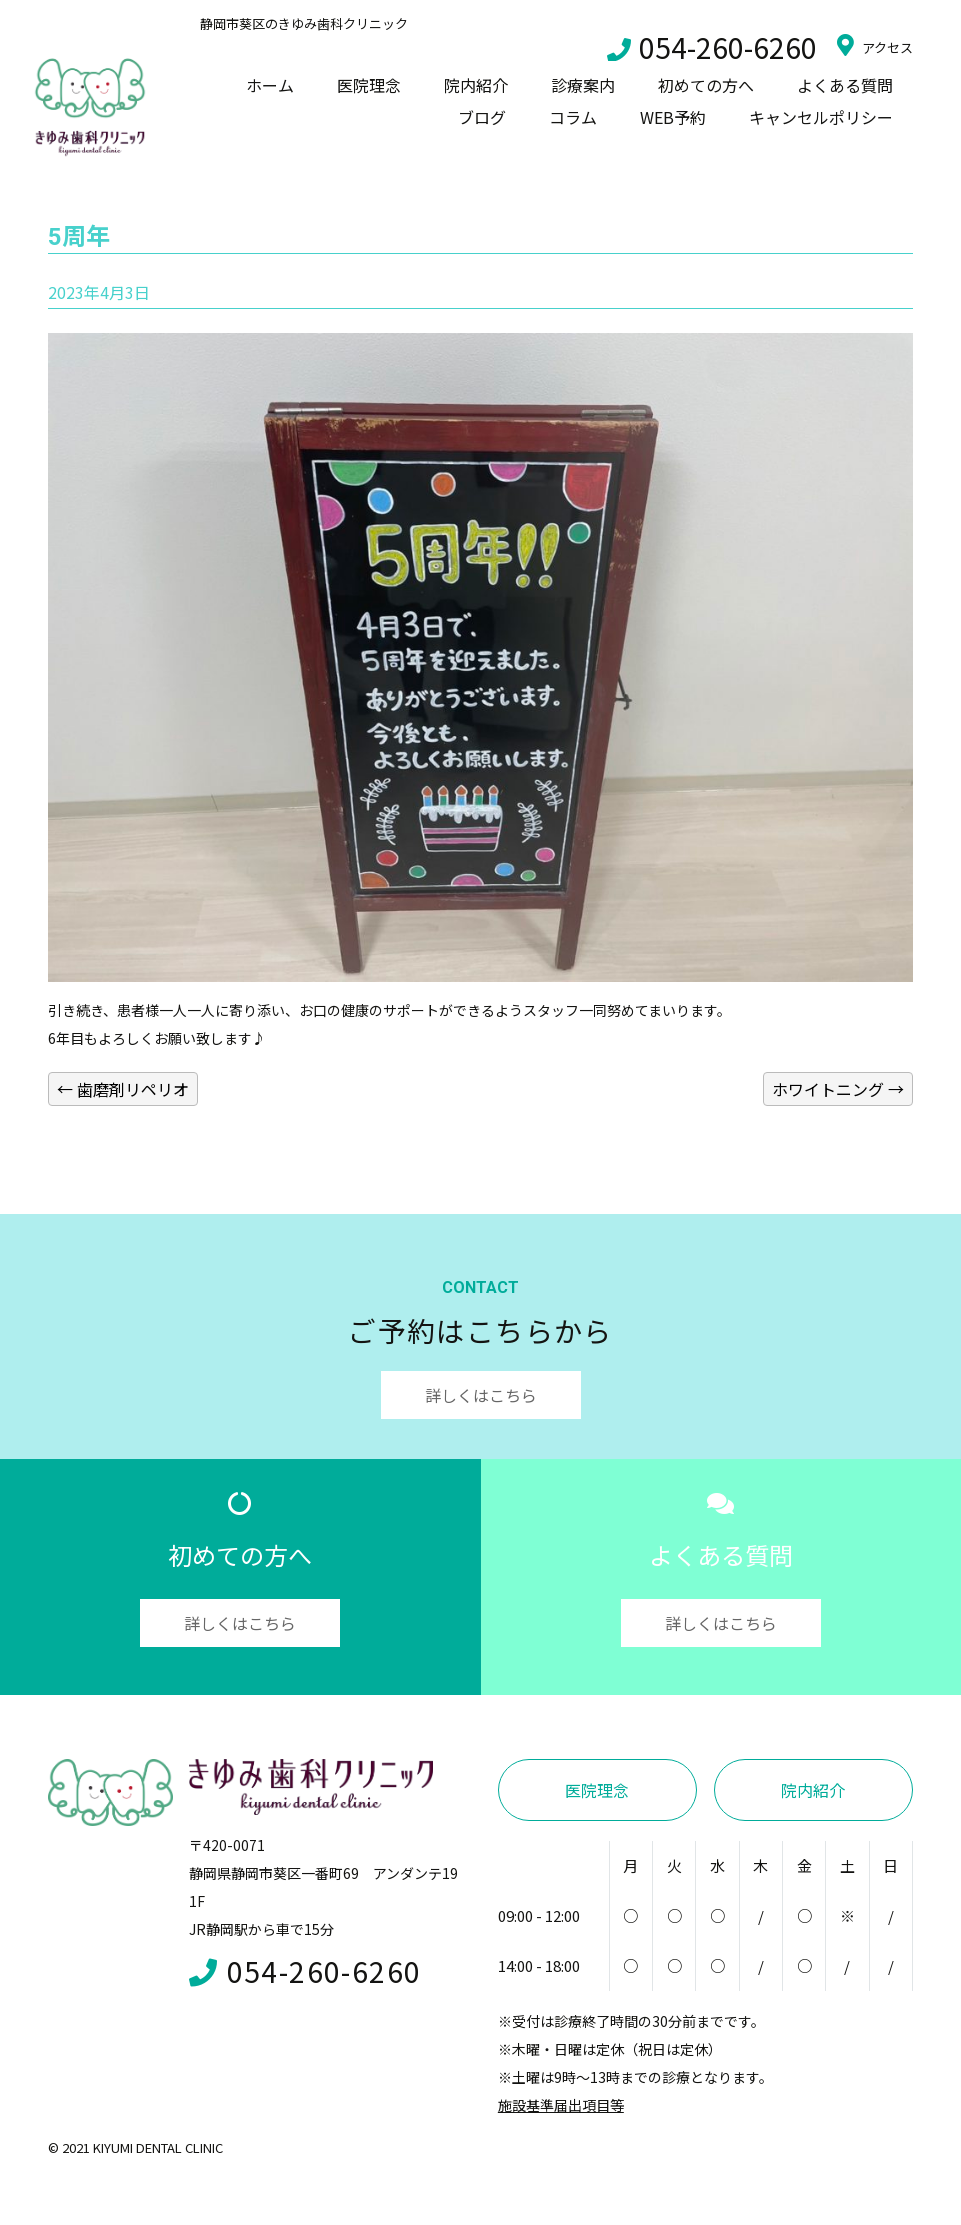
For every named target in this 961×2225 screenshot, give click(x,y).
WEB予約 (673, 117)
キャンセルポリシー (821, 117)
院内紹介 (476, 85)
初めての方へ (706, 85)
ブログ (482, 117)
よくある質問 (845, 85)
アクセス (875, 45)
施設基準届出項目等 (561, 2105)
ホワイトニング (838, 1089)
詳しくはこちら (481, 1395)
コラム (573, 117)
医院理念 (369, 85)
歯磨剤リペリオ (123, 1089)
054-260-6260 (712, 47)
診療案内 (583, 85)
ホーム (270, 85)
